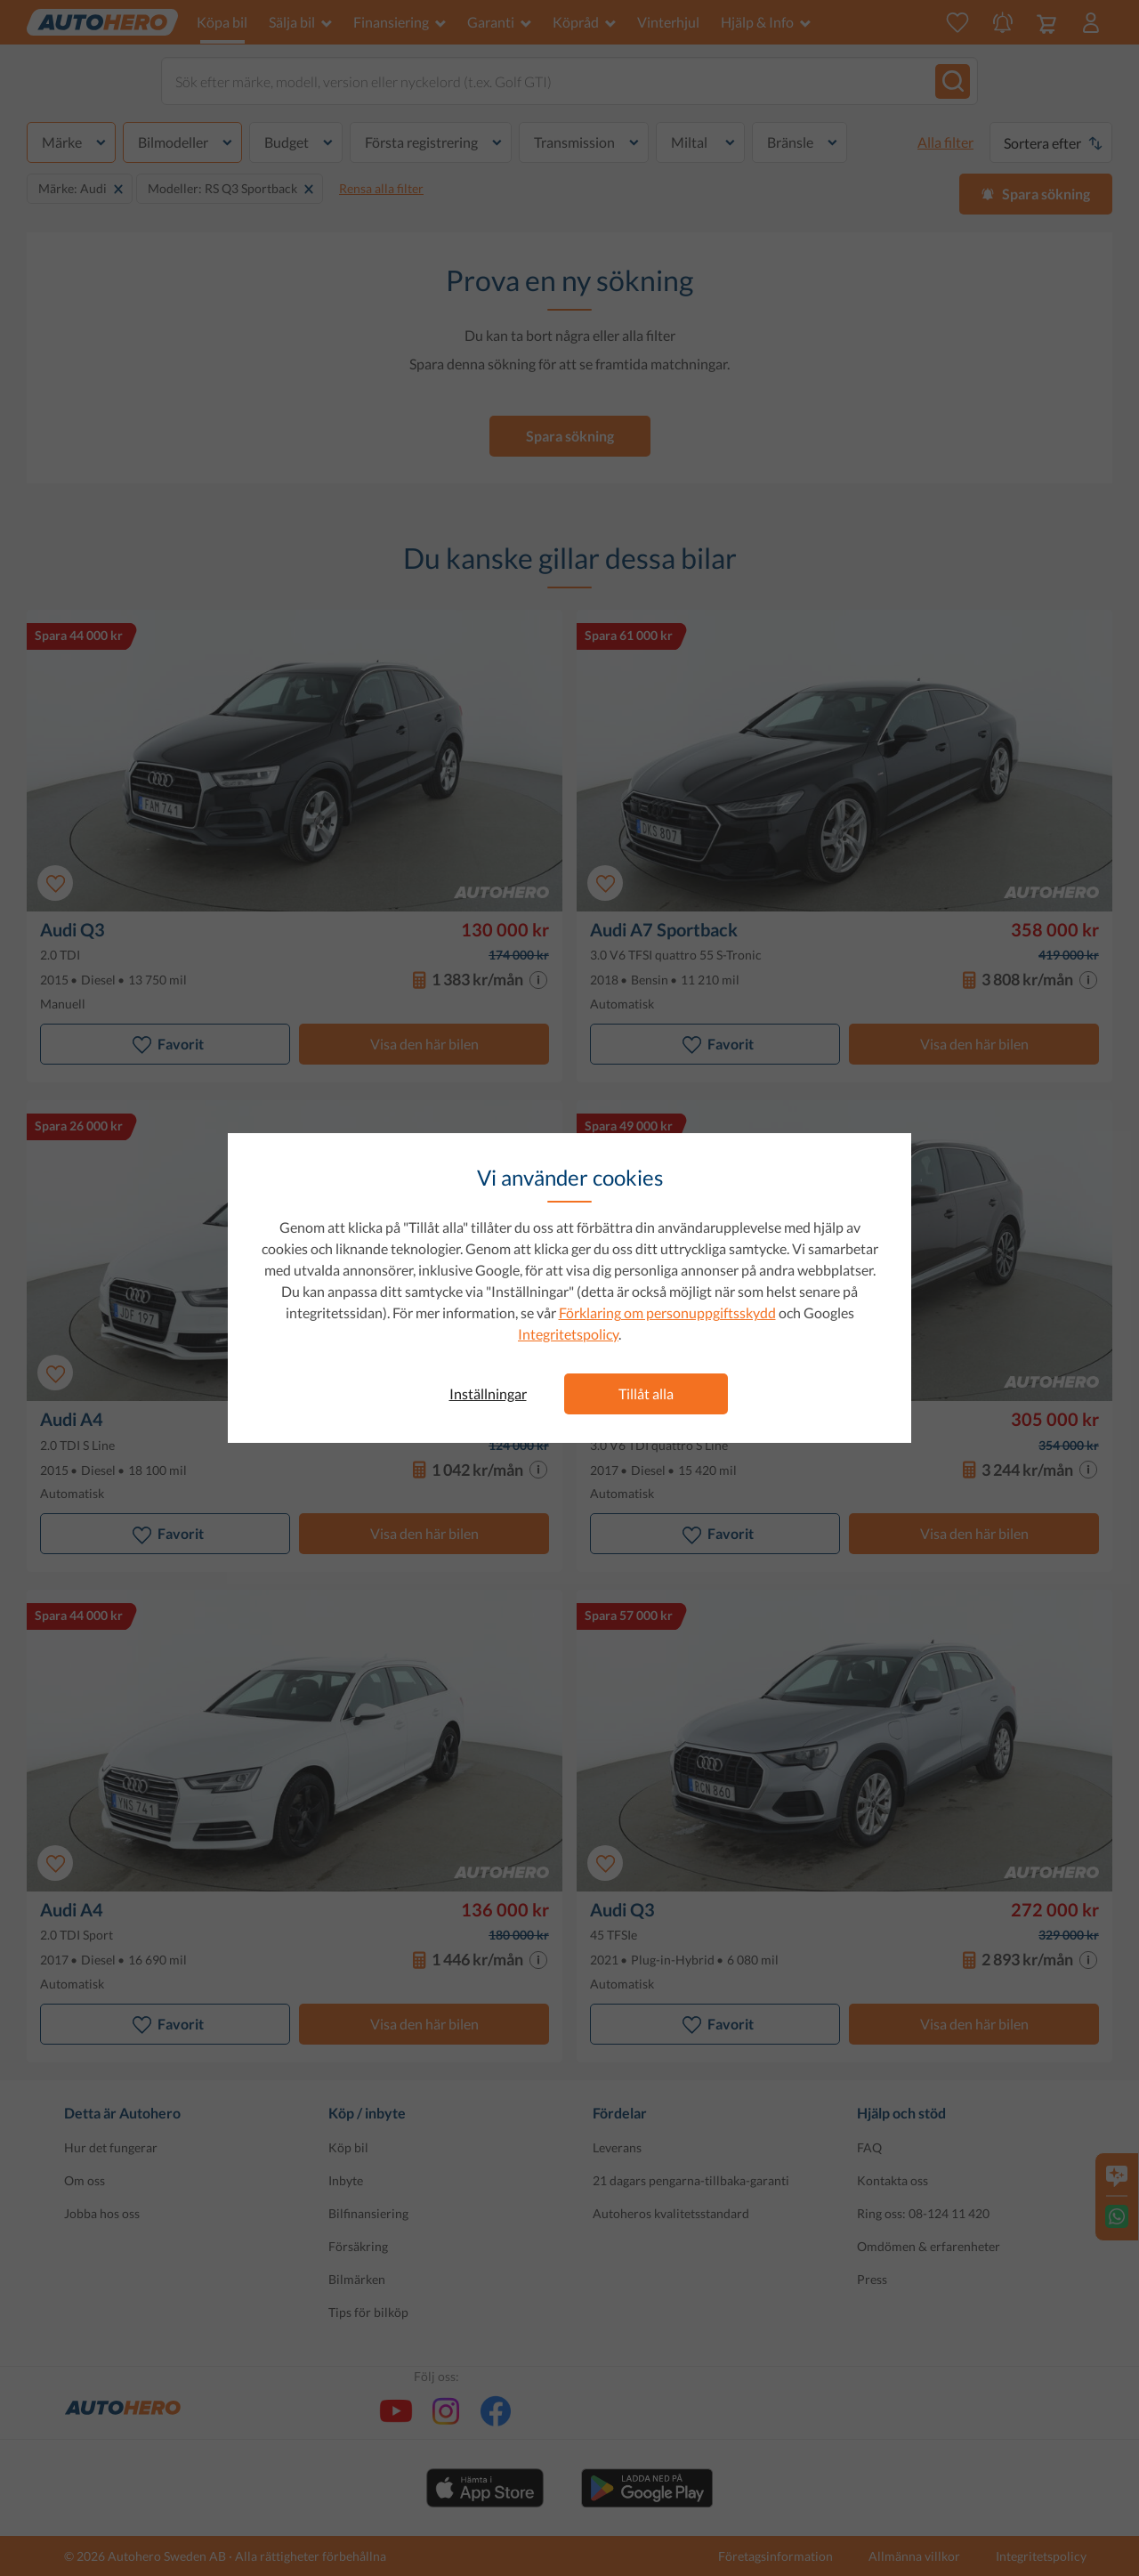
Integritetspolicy (568, 1333)
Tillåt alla (646, 1393)
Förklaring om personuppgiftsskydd (667, 1312)
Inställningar (488, 1393)
